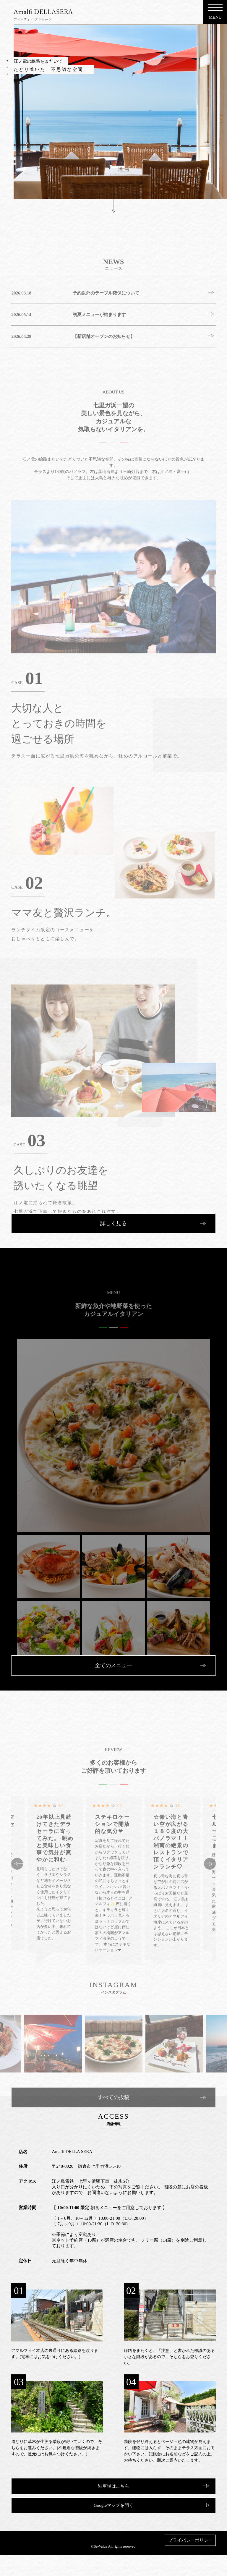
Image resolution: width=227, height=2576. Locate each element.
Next (210, 1896)
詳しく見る (113, 1223)
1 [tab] (7, 61)
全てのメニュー (113, 1665)
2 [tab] (7, 67)
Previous (17, 1896)
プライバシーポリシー (190, 2540)
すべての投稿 (113, 2130)
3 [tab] (7, 74)
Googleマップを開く (113, 2505)
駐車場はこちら (113, 2486)
